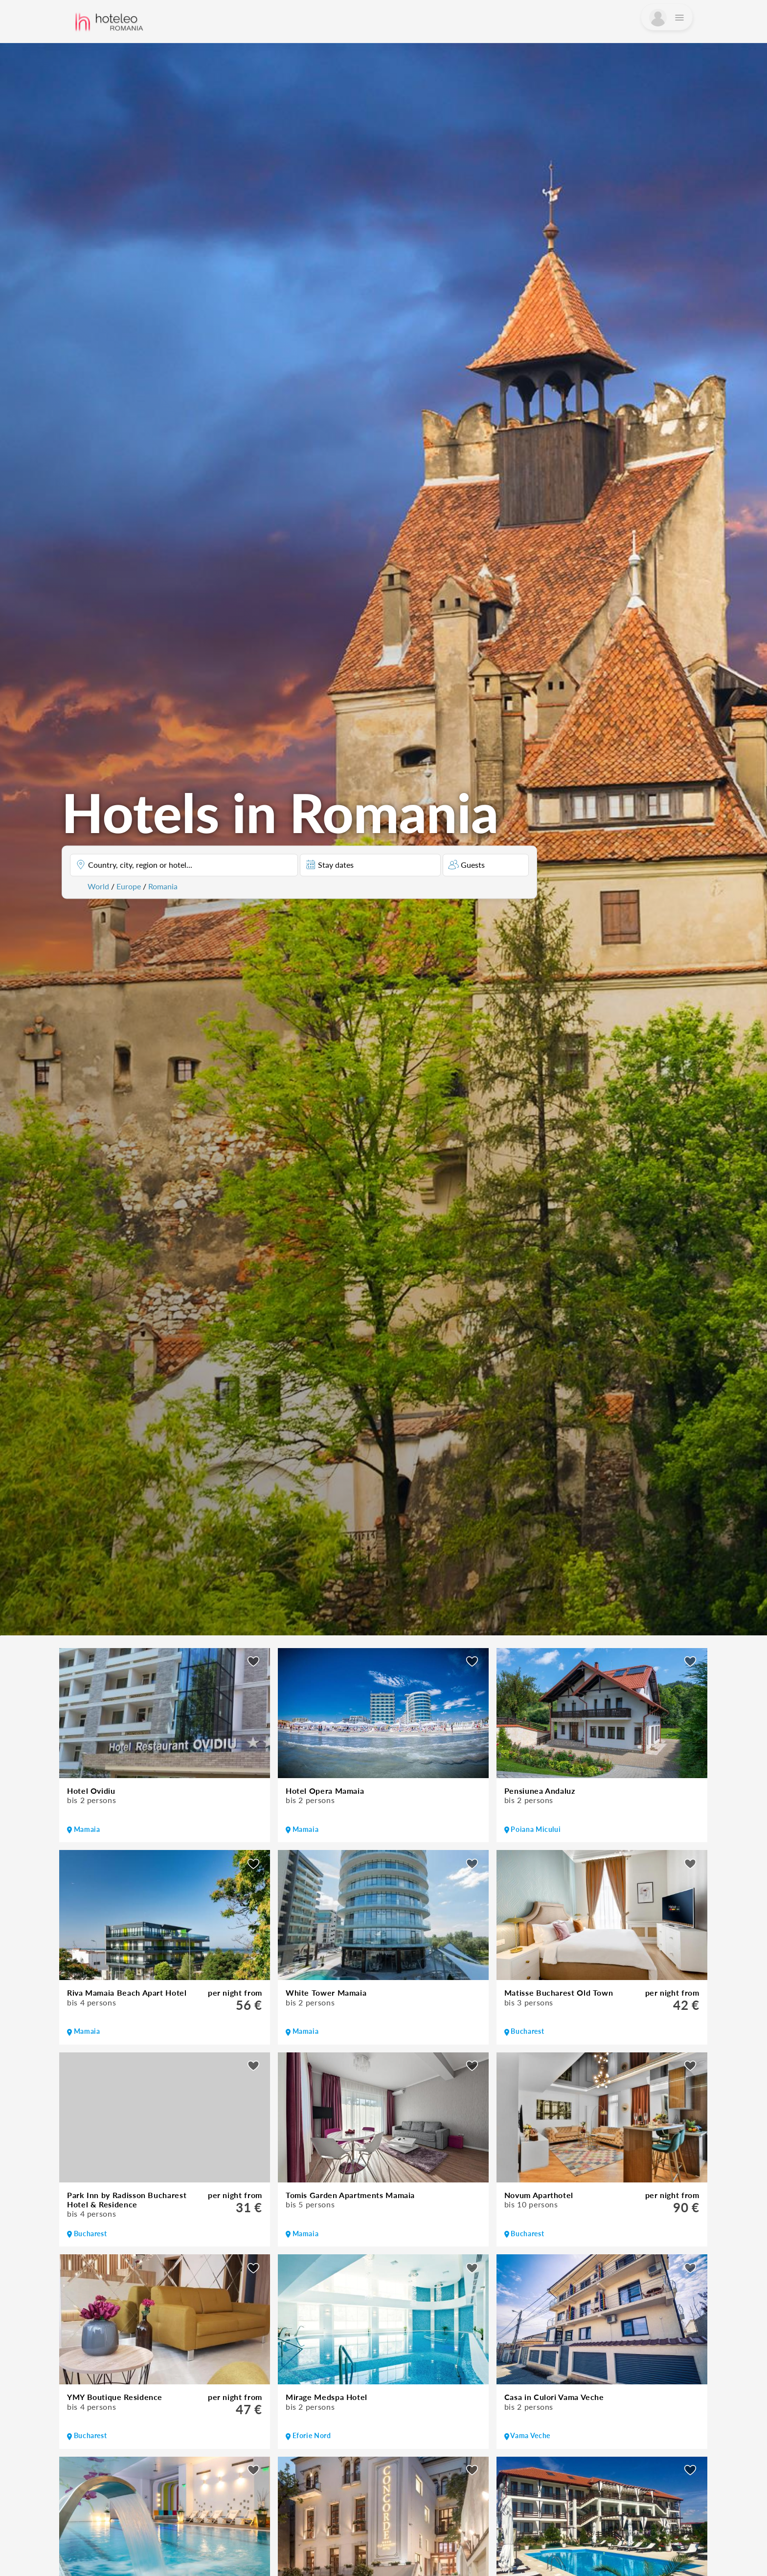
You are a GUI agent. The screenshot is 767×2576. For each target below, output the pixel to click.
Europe (128, 886)
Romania (163, 886)
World (98, 886)
